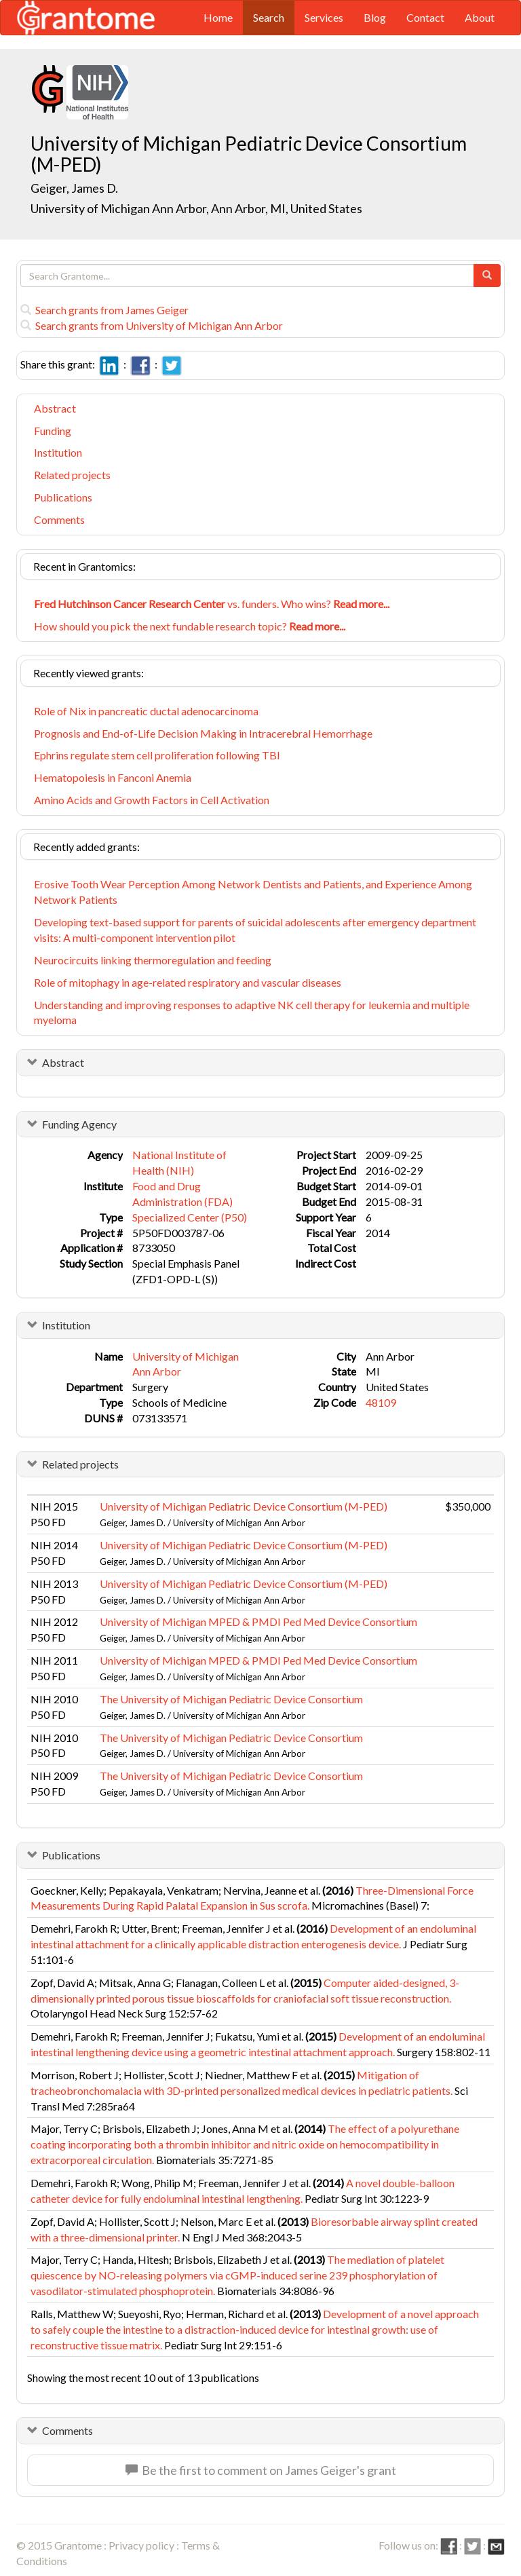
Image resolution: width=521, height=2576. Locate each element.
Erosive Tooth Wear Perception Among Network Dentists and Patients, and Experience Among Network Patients (253, 891)
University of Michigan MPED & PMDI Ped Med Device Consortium (258, 1621)
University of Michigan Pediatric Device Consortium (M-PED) (243, 1506)
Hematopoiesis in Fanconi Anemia (112, 777)
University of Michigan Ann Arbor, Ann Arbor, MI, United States (196, 208)
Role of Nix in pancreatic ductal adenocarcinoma (146, 710)
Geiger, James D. (74, 188)
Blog (375, 17)
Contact (425, 17)
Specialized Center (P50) (189, 1217)
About (480, 17)
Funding (52, 430)
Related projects (72, 474)
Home (218, 17)
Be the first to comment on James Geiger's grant (261, 2470)
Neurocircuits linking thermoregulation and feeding (152, 959)
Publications (63, 497)
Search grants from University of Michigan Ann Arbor (151, 325)
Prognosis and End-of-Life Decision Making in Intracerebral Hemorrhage (203, 733)
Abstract (55, 408)
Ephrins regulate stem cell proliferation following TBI (157, 755)
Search (268, 17)
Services (324, 17)
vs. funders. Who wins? (211, 603)
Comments (59, 519)
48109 (381, 1402)
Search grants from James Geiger (104, 309)
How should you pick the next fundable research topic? (189, 626)
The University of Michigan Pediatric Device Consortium (231, 1698)
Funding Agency (79, 1124)
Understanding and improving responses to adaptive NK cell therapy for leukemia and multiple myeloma (251, 1012)
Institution (58, 452)
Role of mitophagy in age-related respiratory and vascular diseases (187, 982)
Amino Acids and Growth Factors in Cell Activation (151, 799)
